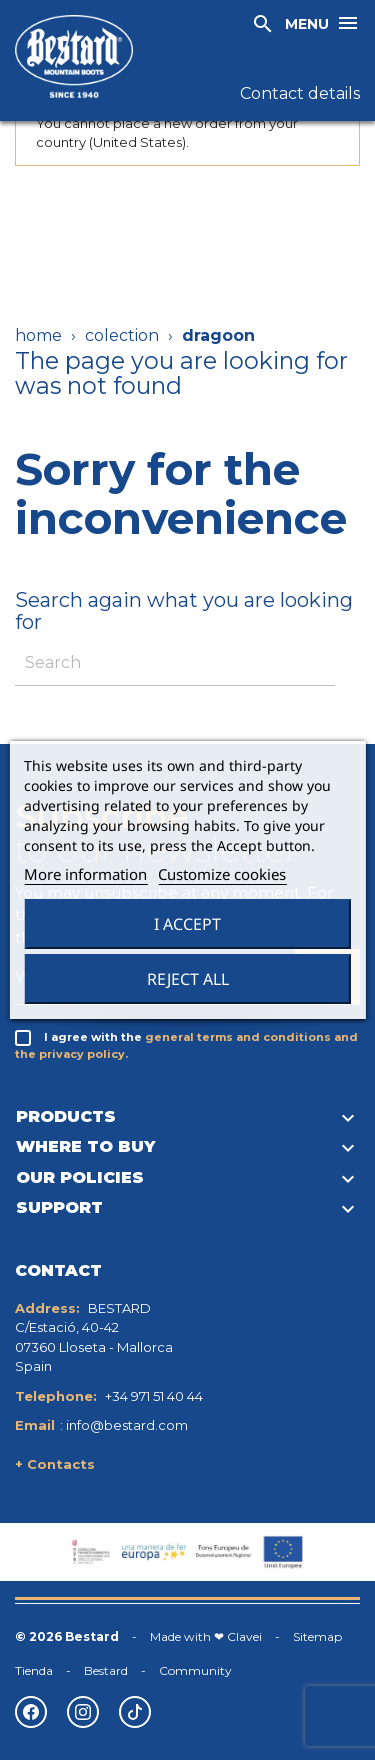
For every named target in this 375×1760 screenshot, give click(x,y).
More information (85, 874)
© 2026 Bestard (67, 1636)
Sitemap (317, 1636)
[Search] (175, 663)
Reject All (188, 979)
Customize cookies (222, 874)
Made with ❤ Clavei (206, 1636)
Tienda (34, 1670)
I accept (187, 924)
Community (195, 1670)
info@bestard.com (127, 1425)
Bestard (106, 1670)
